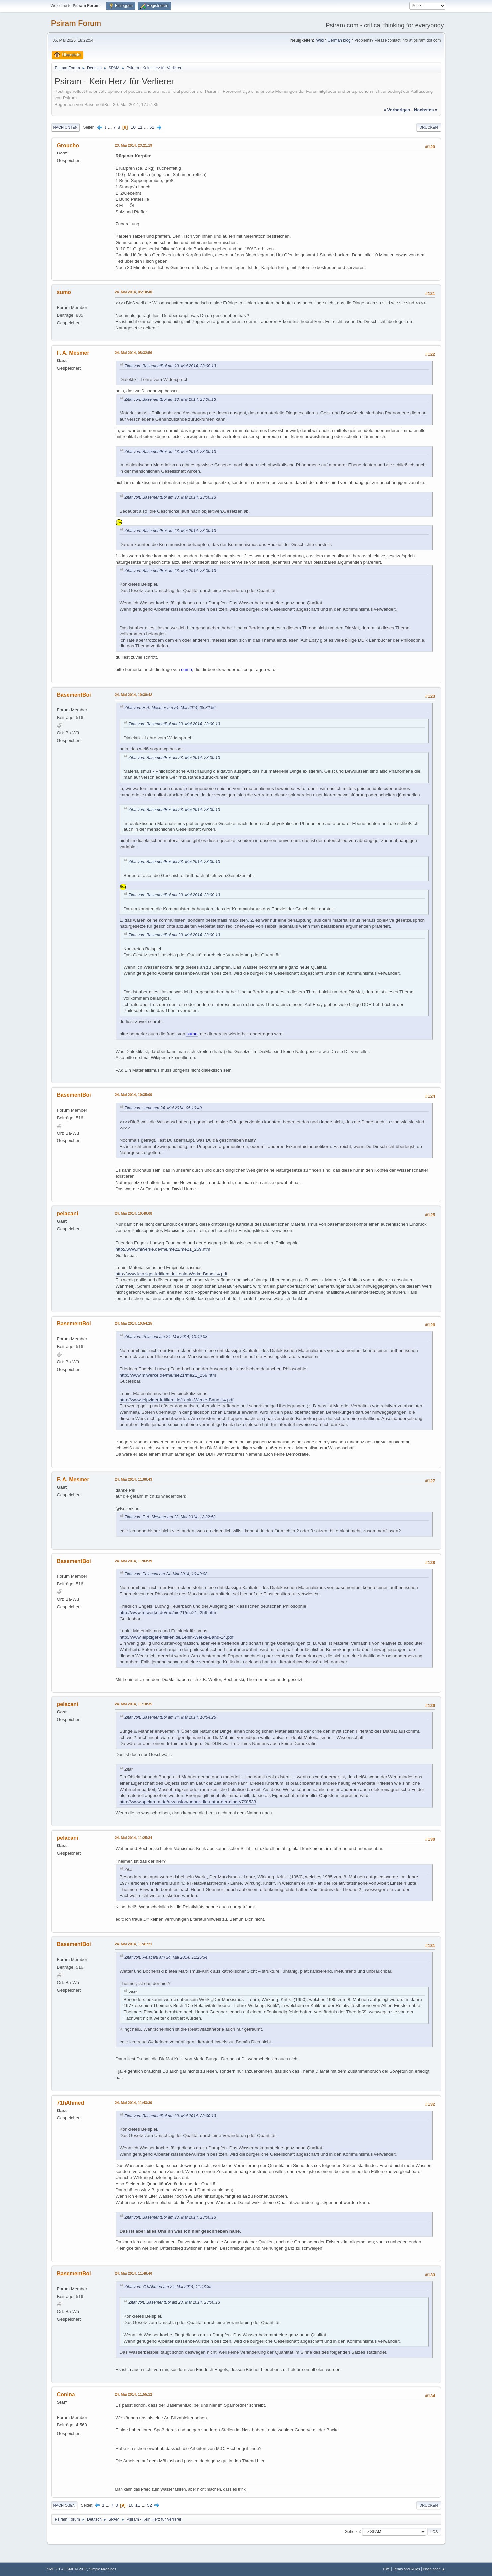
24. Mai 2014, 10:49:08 (133, 1213)
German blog (338, 40)
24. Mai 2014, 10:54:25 (133, 1323)
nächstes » (425, 109)
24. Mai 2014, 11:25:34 (133, 1838)
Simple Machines (102, 2569)
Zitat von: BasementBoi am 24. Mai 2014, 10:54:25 (170, 1717)
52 (151, 127)
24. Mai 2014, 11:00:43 (133, 1479)
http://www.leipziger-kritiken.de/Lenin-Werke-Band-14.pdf (171, 1273)
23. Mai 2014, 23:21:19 (133, 145)
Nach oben (64, 2505)
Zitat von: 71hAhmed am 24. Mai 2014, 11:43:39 (168, 2286)
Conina (66, 2394)
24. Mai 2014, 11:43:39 (133, 2103)
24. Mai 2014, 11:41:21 (133, 1944)
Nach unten (65, 127)
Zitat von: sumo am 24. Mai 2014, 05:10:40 (163, 1108)
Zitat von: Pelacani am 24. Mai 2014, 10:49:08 (166, 1336)
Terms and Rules (406, 2569)
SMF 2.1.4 (55, 2569)
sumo (64, 292)
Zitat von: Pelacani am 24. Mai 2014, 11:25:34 (166, 1957)
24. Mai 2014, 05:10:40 (133, 292)
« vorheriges (397, 109)
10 (133, 127)
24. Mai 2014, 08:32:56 (133, 353)
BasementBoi (74, 695)
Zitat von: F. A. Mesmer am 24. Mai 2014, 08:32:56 (170, 707)
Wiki (320, 40)
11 (140, 127)
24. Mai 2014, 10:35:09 (133, 1095)
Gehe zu (352, 2531)
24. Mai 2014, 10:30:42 (133, 695)
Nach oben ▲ (434, 2569)
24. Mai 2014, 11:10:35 (133, 1704)
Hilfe (386, 2569)
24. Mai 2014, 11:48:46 (133, 2273)
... (110, 127)
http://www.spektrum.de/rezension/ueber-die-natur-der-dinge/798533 (188, 1801)
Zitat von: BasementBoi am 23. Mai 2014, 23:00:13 (170, 366)
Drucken (428, 127)
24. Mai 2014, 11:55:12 (133, 2394)
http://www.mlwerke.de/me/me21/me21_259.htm (163, 1249)
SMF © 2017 (77, 2569)
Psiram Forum (76, 23)
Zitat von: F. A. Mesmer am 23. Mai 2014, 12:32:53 (170, 1517)
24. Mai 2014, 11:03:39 (133, 1561)
